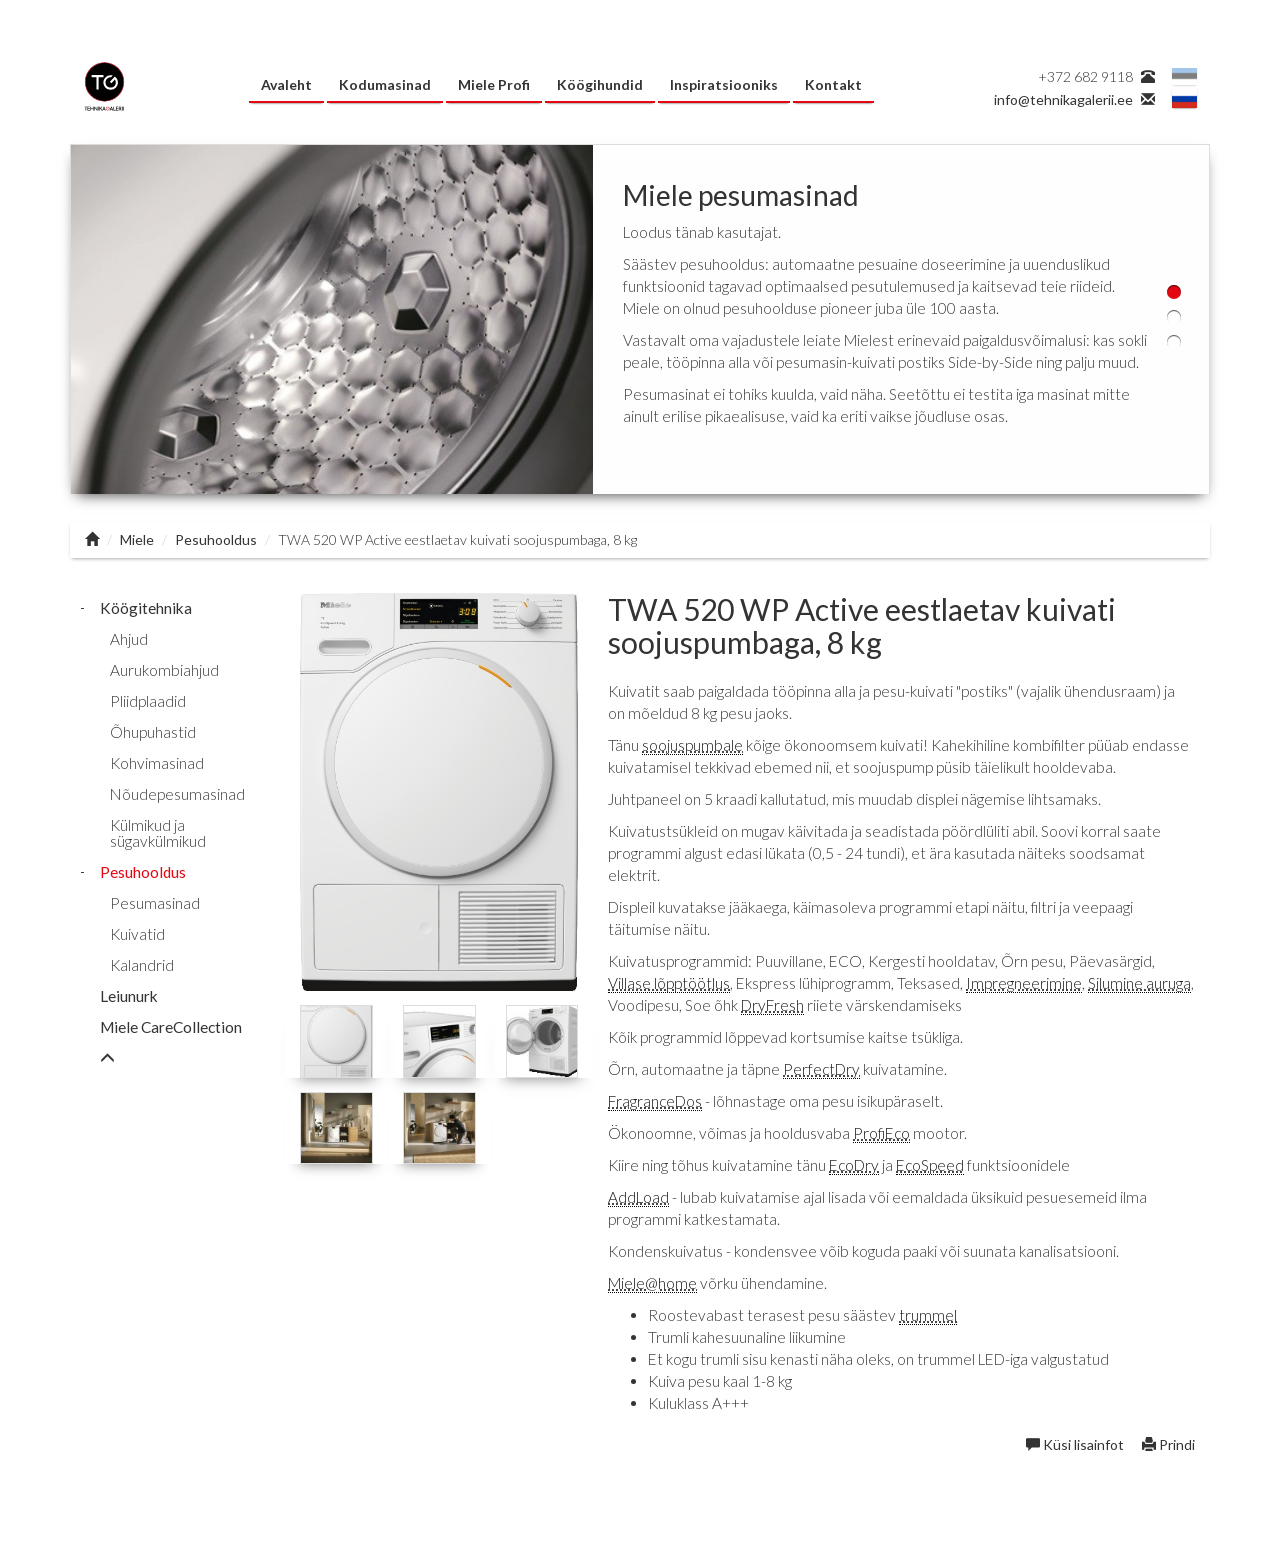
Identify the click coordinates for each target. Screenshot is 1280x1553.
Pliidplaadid (148, 701)
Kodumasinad (385, 84)
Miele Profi (494, 84)
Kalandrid (142, 965)
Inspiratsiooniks (724, 84)
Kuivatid (137, 934)
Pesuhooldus (216, 539)
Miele (137, 539)
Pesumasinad (155, 903)
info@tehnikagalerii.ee (1063, 99)
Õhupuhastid (153, 732)
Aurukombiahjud (164, 670)
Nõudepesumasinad (177, 794)
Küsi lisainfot (1076, 1444)
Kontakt (833, 84)
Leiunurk (129, 996)
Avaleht (286, 84)
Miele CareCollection (171, 1027)
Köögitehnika (146, 608)
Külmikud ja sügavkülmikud (158, 833)
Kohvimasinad (157, 763)
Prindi (1168, 1444)
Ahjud (129, 639)
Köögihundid (600, 84)
